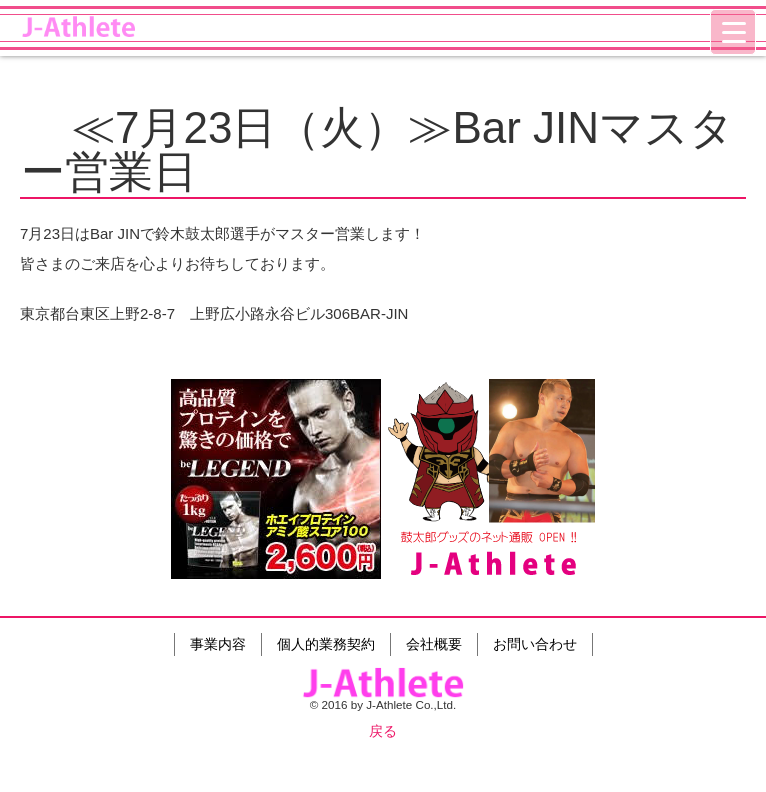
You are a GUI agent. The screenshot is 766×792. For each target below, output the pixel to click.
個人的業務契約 (326, 644)
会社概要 (434, 644)
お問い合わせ (535, 644)
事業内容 (218, 644)
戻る (383, 731)
